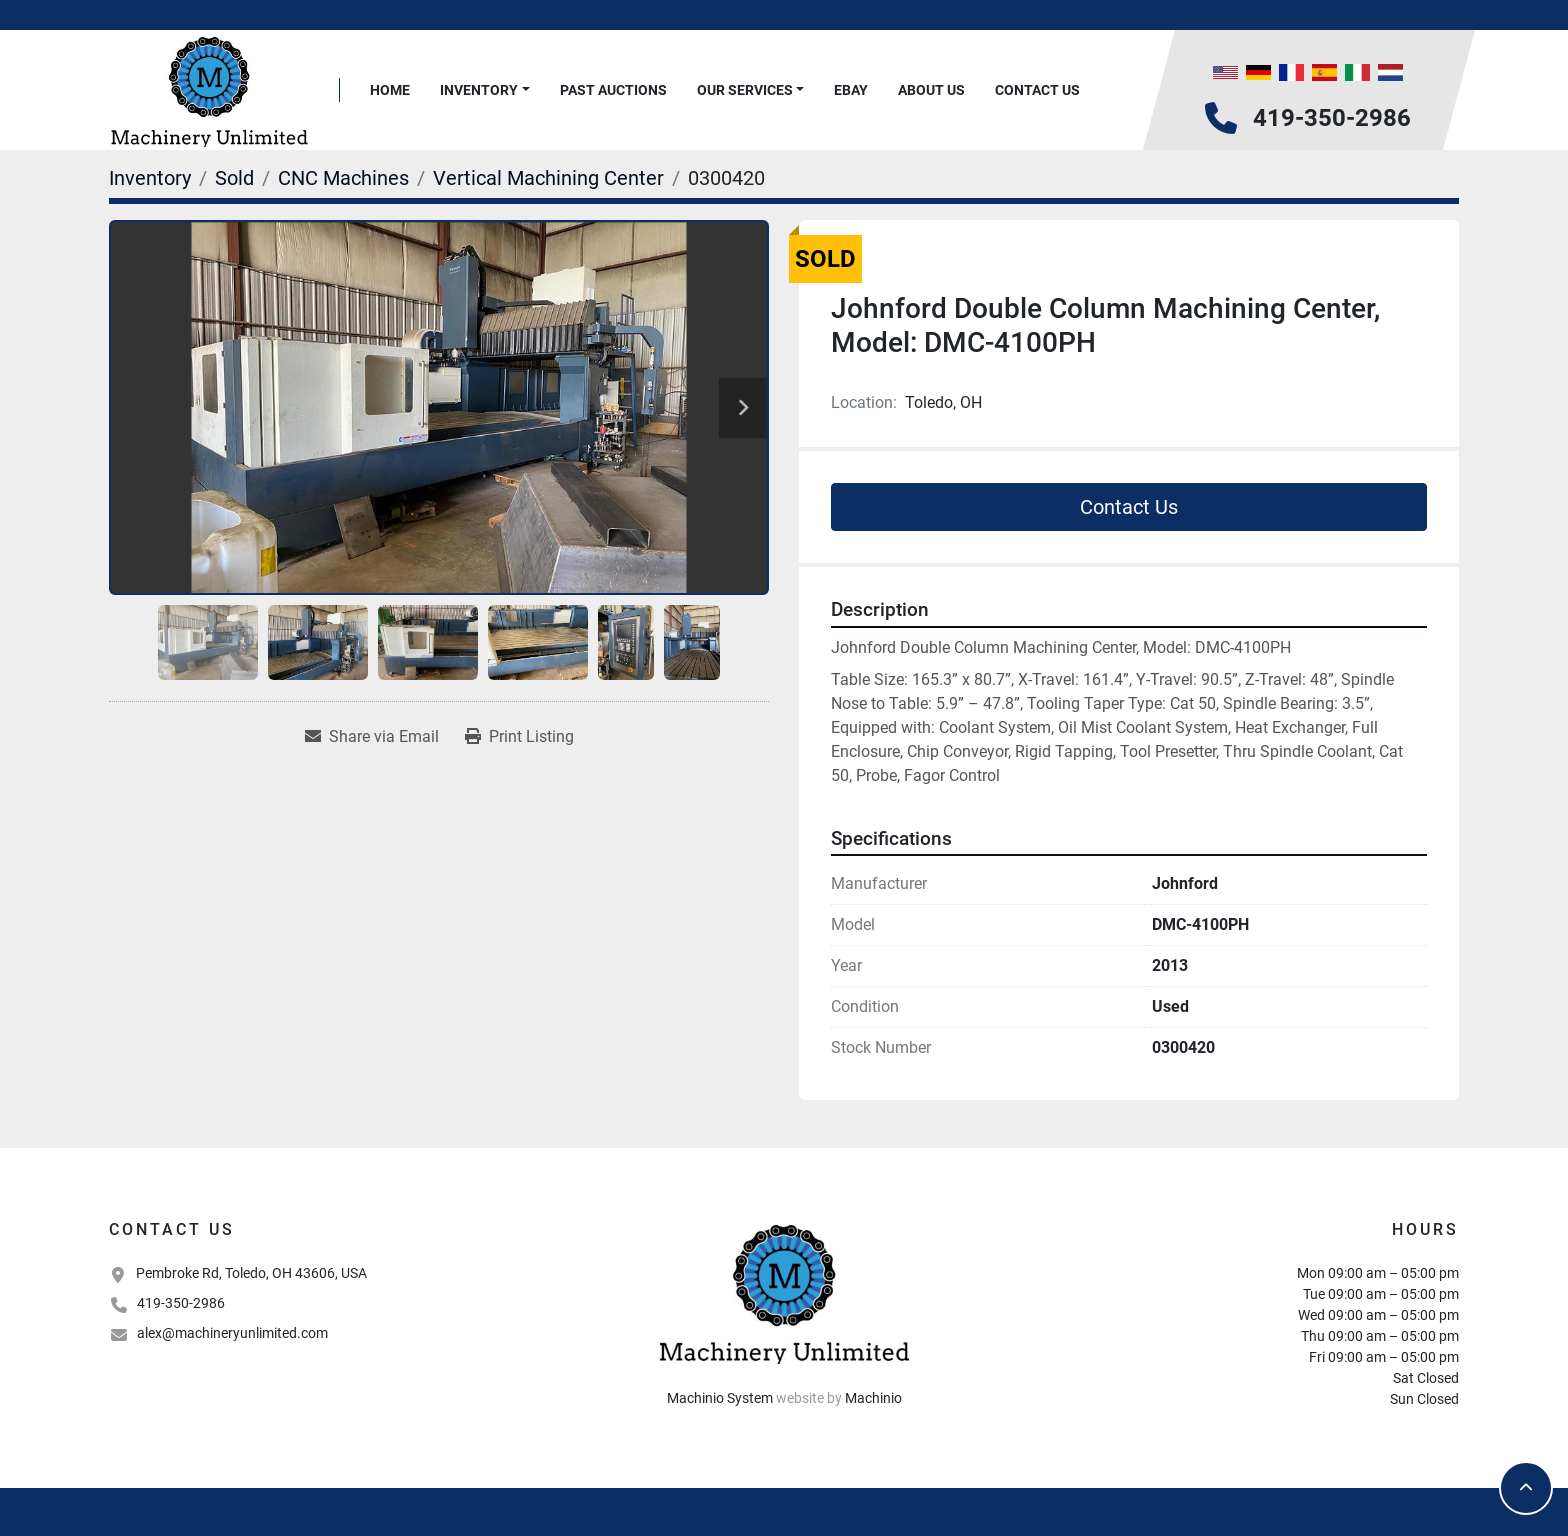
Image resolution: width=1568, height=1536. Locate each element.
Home (390, 90)
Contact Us (1037, 90)
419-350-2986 (1332, 118)
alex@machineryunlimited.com (232, 1333)
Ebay (851, 90)
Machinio (873, 1398)
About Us (931, 90)
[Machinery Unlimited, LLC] (784, 1292)
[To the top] (1526, 1488)
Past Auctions (613, 90)
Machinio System (720, 1398)
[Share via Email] (372, 737)
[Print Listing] (519, 737)
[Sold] (234, 178)
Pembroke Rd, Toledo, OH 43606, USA (251, 1273)
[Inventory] (150, 178)
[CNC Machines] (343, 178)
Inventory (479, 90)
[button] (485, 90)
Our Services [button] (745, 90)
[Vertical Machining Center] (548, 178)
